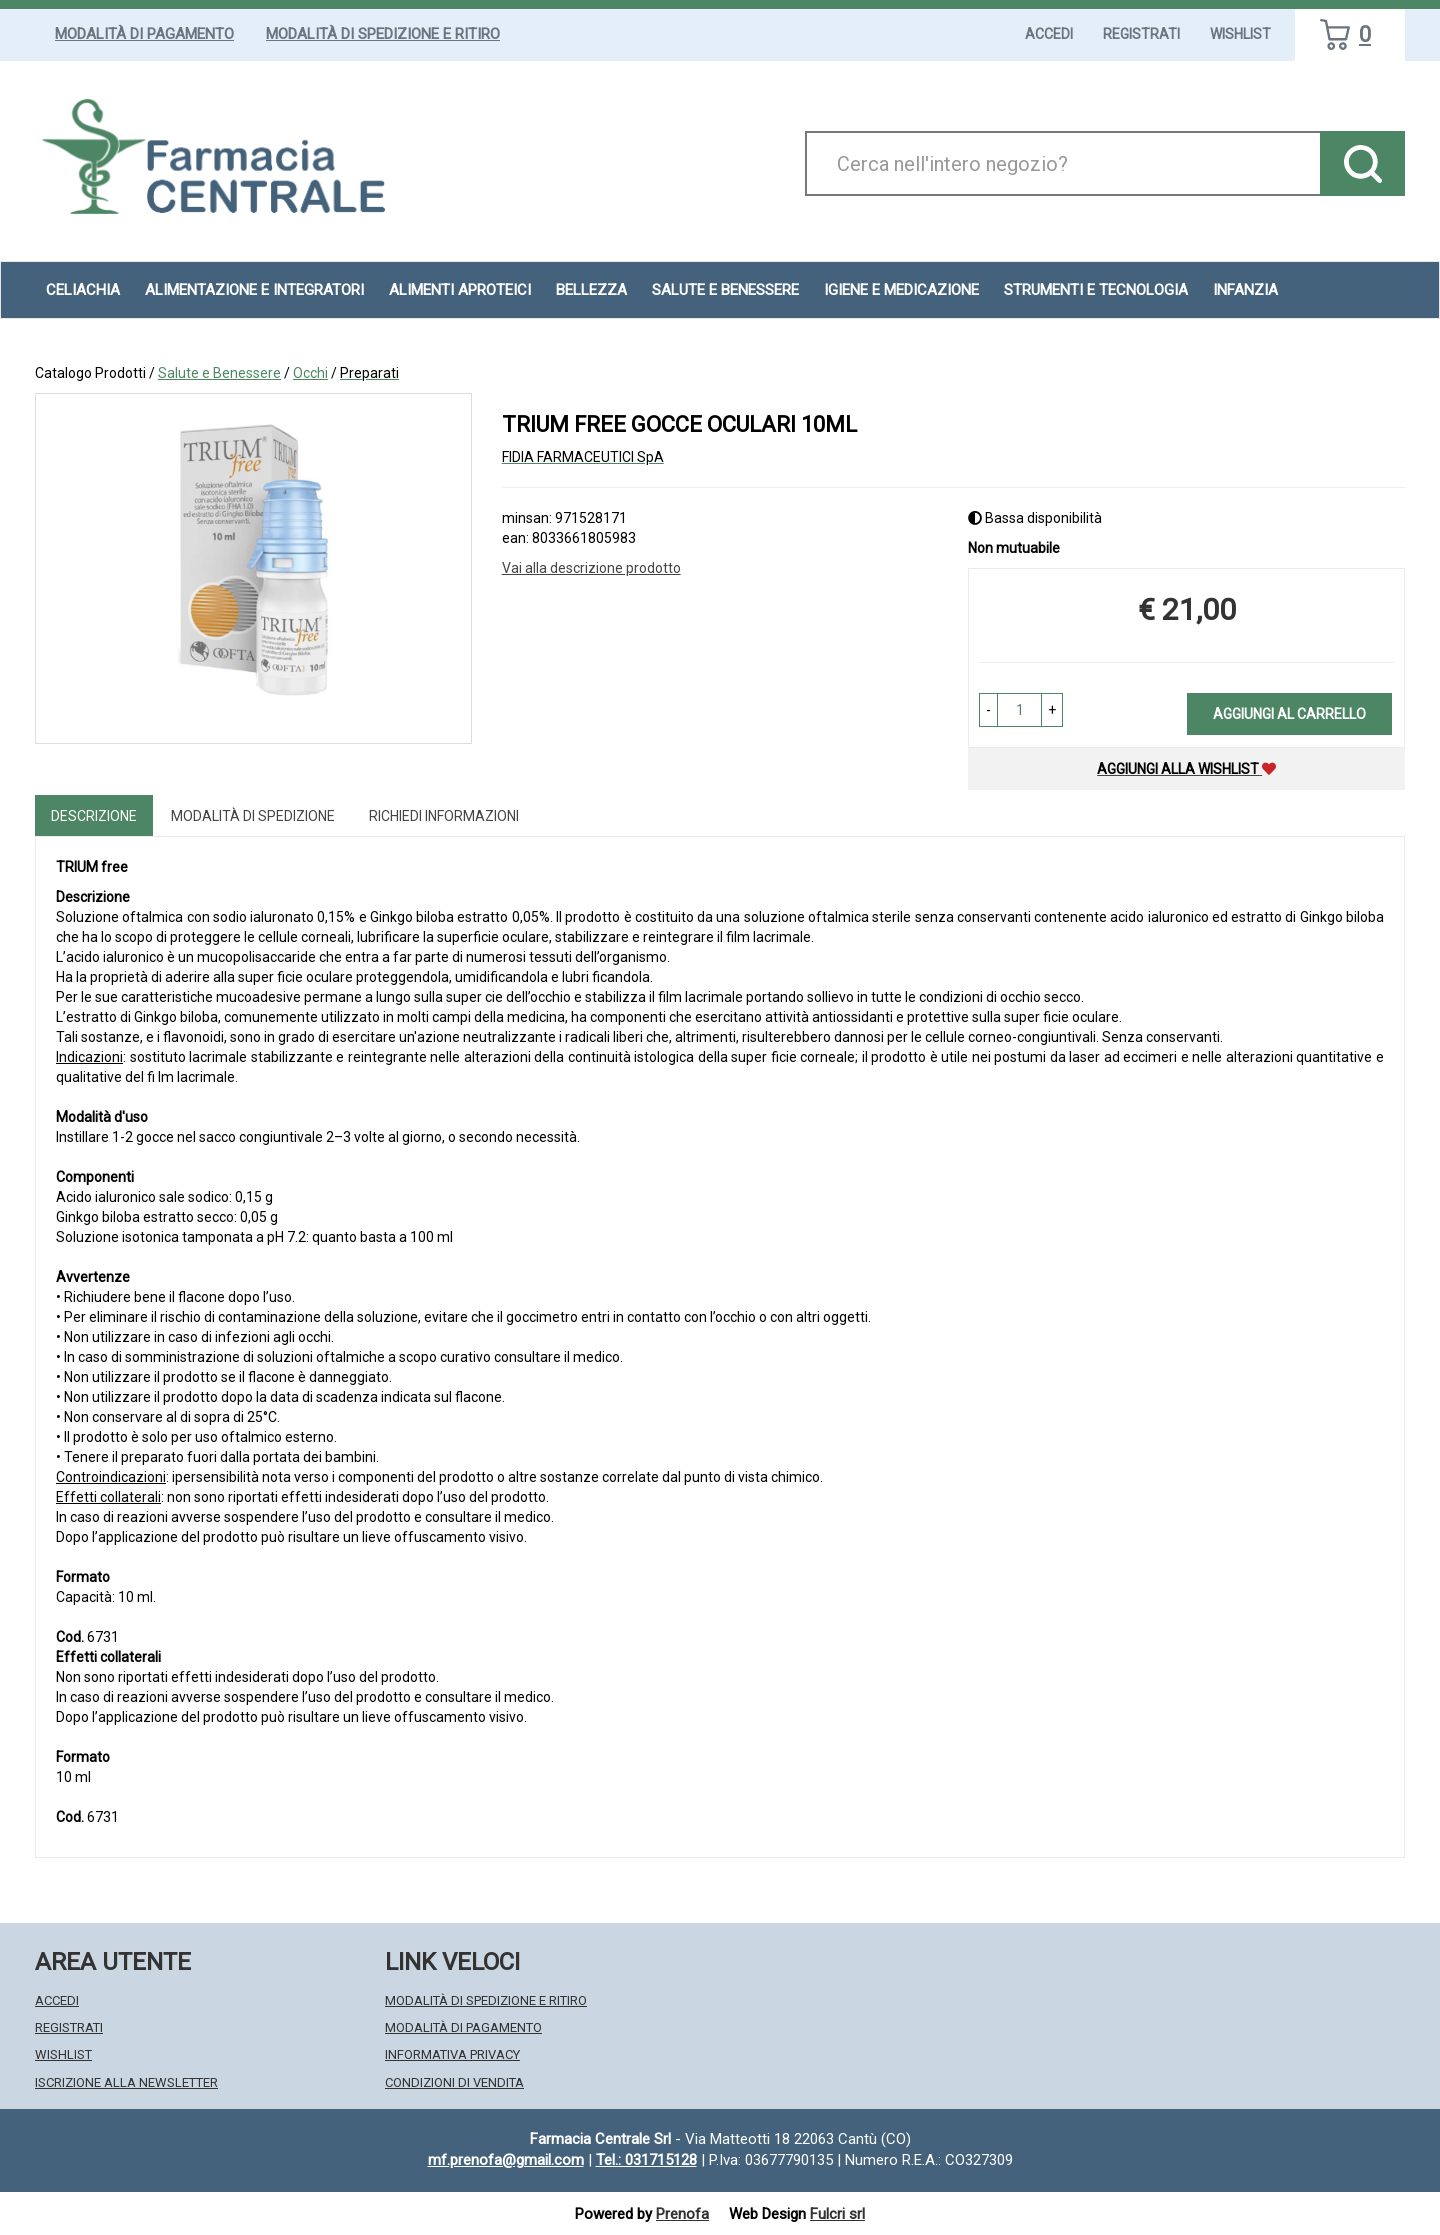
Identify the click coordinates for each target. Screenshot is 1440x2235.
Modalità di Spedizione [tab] (253, 816)
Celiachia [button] (83, 290)
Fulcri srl (837, 2214)
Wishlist (1240, 34)
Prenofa (682, 2214)
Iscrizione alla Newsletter (126, 2082)
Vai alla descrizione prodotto (591, 568)
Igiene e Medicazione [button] (901, 290)
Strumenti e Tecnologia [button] (1096, 290)
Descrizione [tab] (94, 816)
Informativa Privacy (452, 2054)
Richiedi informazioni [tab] (444, 816)
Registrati (1141, 34)
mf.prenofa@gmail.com (506, 2160)
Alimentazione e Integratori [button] (254, 290)
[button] (988, 710)
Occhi (310, 373)
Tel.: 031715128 (646, 2160)
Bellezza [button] (591, 290)
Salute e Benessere (219, 373)
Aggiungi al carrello (1289, 714)
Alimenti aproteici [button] (460, 290)
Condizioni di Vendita (454, 2082)
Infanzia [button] (1245, 290)
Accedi (1049, 34)
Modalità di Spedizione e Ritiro (383, 34)
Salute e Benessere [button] (725, 290)
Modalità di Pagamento (144, 34)
